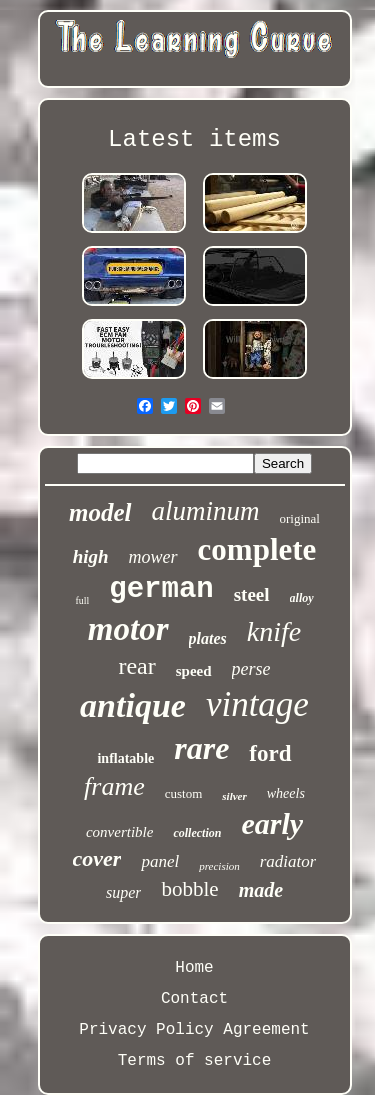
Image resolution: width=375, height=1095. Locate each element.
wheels (286, 793)
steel (252, 594)
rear (136, 666)
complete (257, 549)
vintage (257, 704)
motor (128, 629)
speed (194, 671)
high (91, 556)
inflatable (125, 758)
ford (270, 753)
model (100, 512)
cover (97, 858)
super (124, 892)
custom (184, 793)
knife (274, 631)
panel (160, 861)
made (261, 890)
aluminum (206, 511)
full (82, 600)
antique (133, 705)
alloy (302, 598)
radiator (288, 861)
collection (197, 833)
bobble (189, 889)
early (272, 823)
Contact (194, 999)
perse (251, 669)
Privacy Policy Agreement (194, 1030)
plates (208, 638)
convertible (119, 832)
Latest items (194, 139)
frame (114, 786)
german (161, 589)
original (300, 518)
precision (219, 866)
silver (234, 796)
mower (153, 557)
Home (194, 968)
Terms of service (195, 1061)
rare (201, 748)
